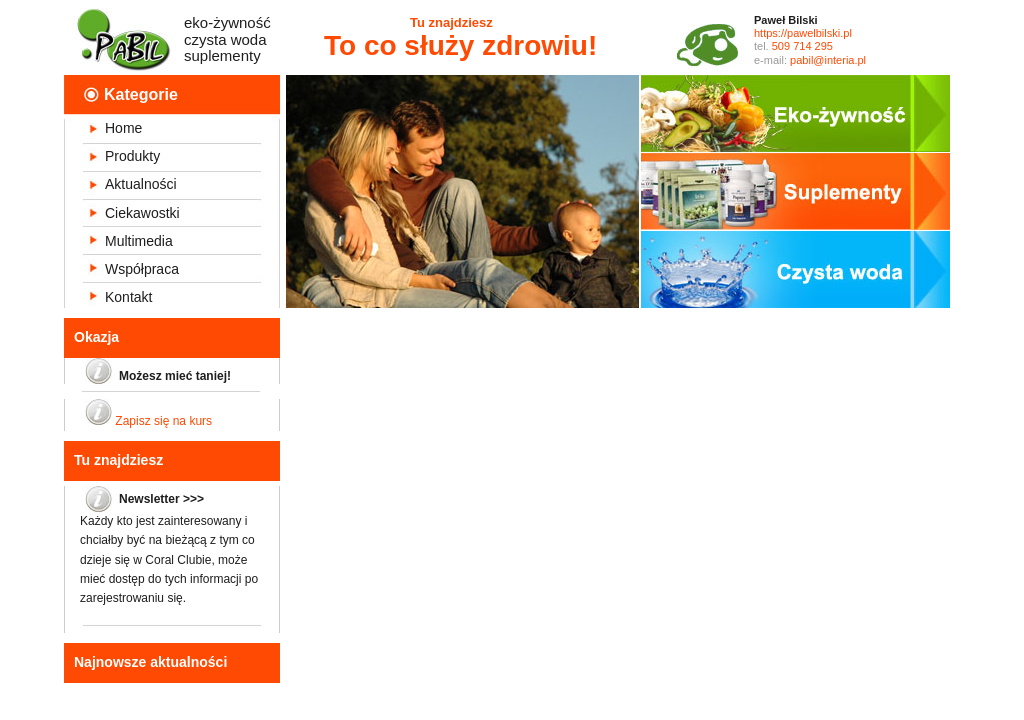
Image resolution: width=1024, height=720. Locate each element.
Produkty (132, 156)
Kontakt (128, 297)
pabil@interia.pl (828, 60)
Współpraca (142, 269)
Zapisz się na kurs (163, 421)
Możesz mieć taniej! (175, 376)
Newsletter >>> (161, 499)
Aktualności (141, 184)
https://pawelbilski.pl (803, 33)
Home (123, 128)
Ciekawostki (142, 213)
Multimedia (139, 241)
